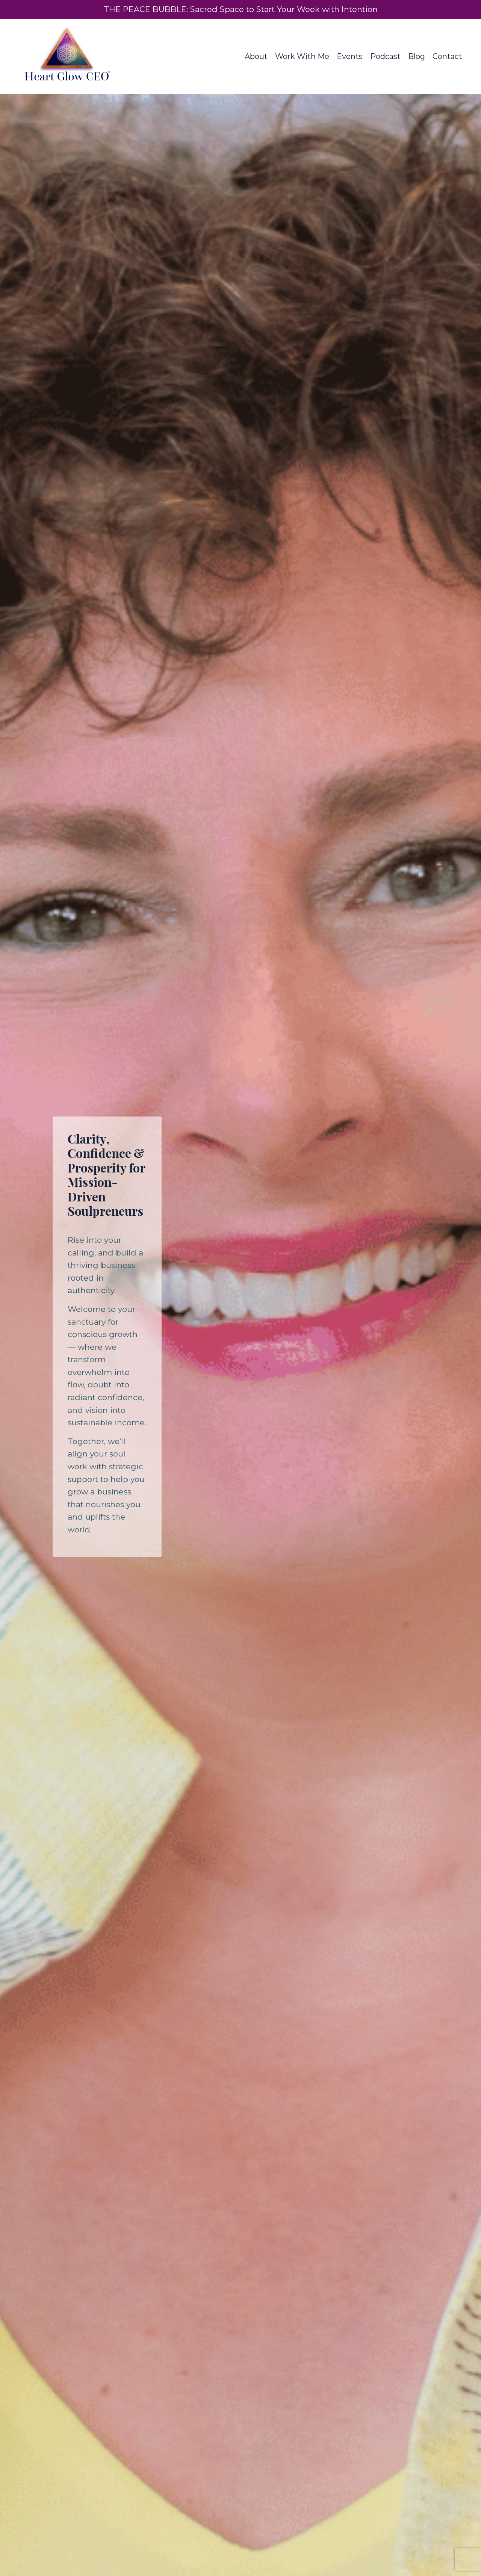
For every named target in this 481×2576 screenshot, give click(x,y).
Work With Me (302, 56)
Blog (416, 56)
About (256, 56)
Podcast (385, 56)
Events (350, 56)
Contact (447, 56)
